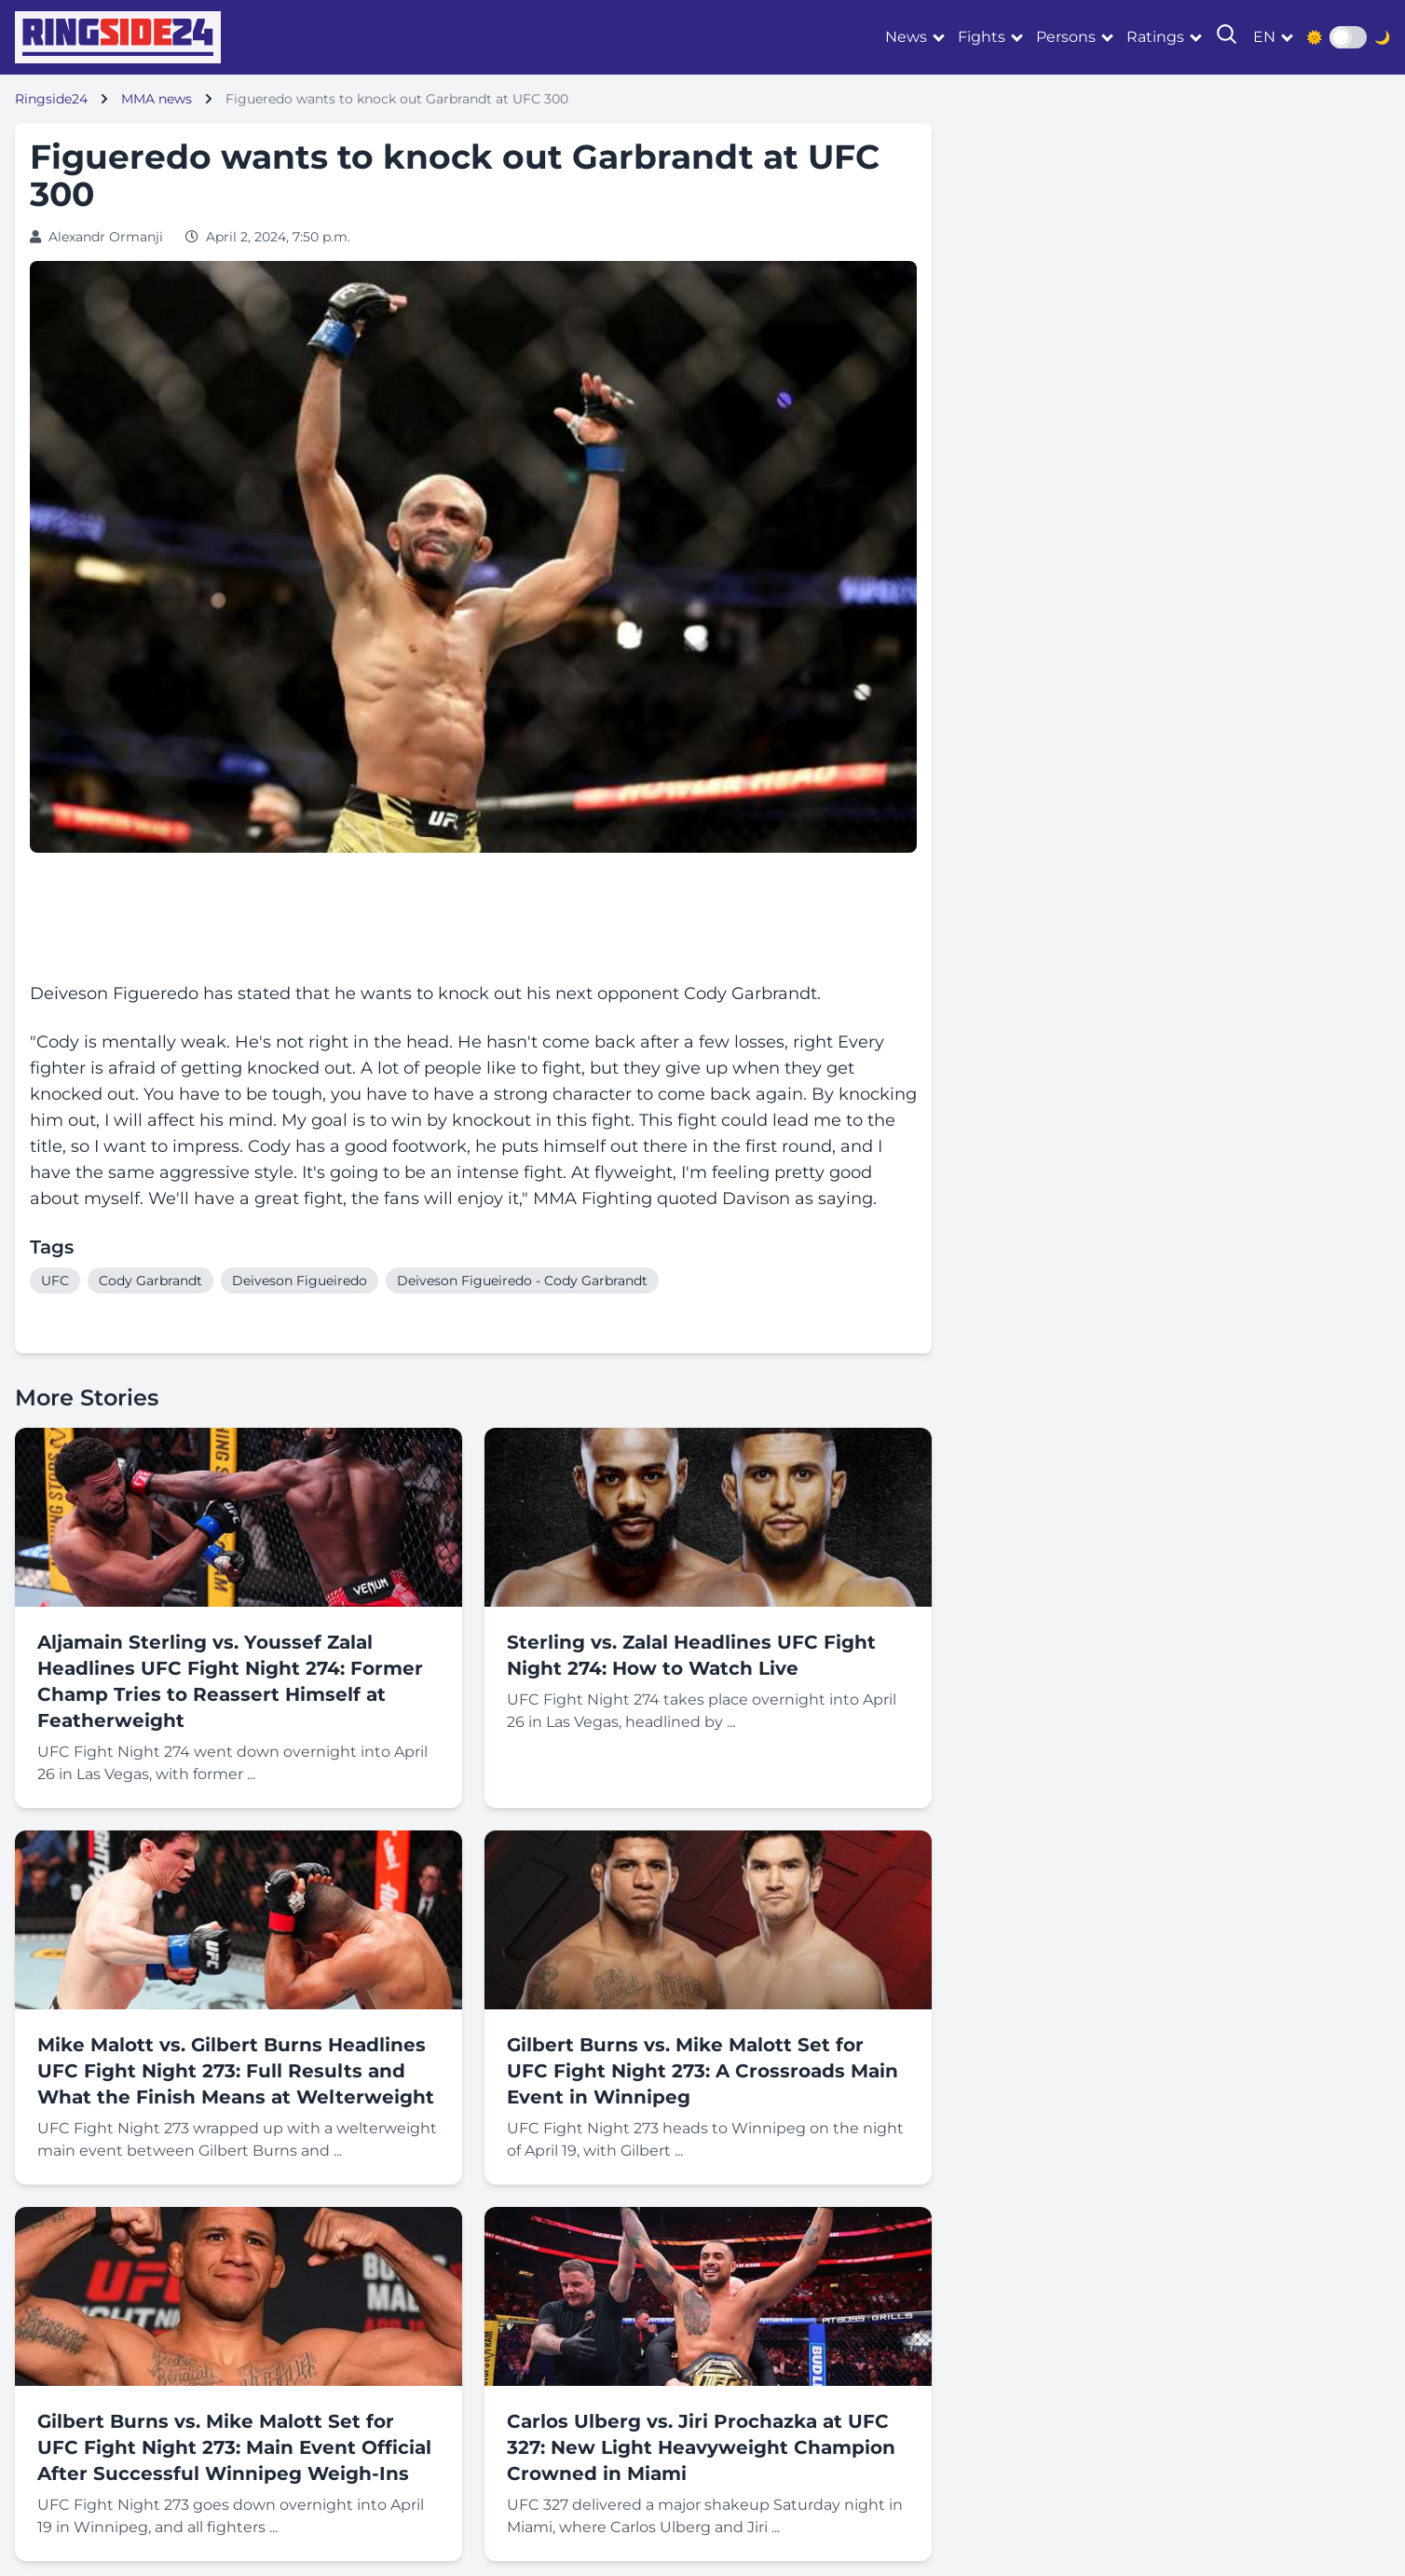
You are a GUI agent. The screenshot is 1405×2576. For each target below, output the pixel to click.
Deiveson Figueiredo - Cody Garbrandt (522, 1280)
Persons (1066, 37)
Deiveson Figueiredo (299, 1280)
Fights (981, 37)
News (906, 37)
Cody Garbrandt (150, 1280)
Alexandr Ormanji (105, 236)
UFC (55, 1280)
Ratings (1155, 37)
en (1264, 37)
